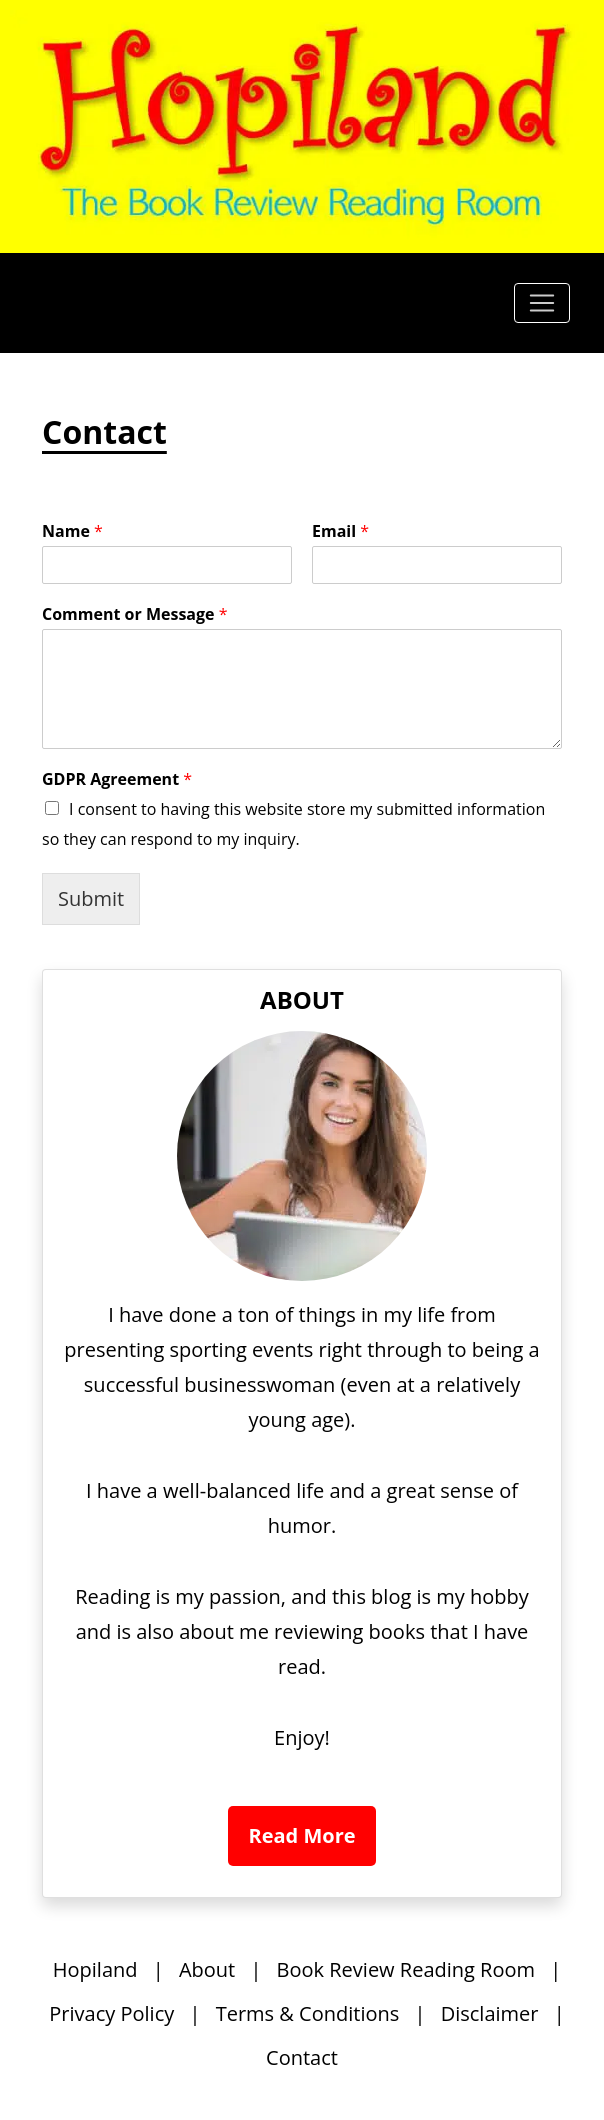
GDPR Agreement (117, 779)
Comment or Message (135, 614)
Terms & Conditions (308, 2013)
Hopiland (95, 1969)
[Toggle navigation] (542, 303)
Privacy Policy (111, 2013)
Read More (301, 1835)
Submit (91, 898)
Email (340, 531)
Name (72, 531)
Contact (302, 2057)
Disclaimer (490, 2013)
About (207, 1969)
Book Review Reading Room (406, 1969)
